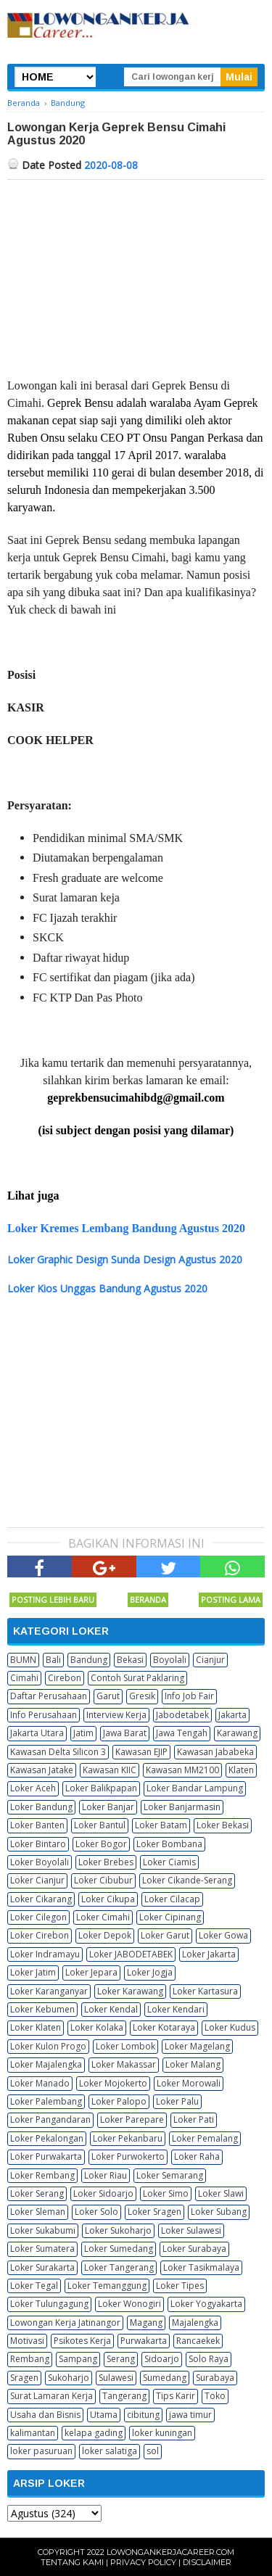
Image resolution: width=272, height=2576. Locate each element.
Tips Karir (175, 2396)
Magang (146, 2322)
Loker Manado (40, 2083)
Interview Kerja (116, 1715)
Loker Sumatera (42, 2248)
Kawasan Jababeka (215, 1752)
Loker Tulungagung (49, 2304)
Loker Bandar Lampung (195, 1788)
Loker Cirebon (39, 1935)
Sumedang (164, 2377)
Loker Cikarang (41, 1899)
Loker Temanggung (107, 2285)
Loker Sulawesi (191, 2230)
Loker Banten (37, 1825)
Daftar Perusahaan (48, 1696)
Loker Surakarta (42, 2267)
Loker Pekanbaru (127, 2138)
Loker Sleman (37, 2211)
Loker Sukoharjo (118, 2230)
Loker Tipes (180, 2285)
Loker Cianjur (37, 1880)
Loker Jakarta (209, 1954)
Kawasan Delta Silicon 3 (58, 1752)
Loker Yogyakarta (206, 2304)
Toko (215, 2396)
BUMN (23, 1660)
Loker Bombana (169, 1844)
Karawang (237, 1733)
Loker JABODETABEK (131, 1954)
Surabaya (215, 2377)
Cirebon (64, 1678)
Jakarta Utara (37, 1733)
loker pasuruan (41, 2451)
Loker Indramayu (45, 1954)
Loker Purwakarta (46, 2156)
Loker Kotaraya (164, 2027)
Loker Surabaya (194, 2248)
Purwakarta (143, 2340)
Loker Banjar (108, 1807)
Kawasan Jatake (41, 1770)
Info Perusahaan (43, 1715)
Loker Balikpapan (101, 1788)
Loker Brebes (105, 1862)
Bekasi (130, 1660)
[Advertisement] (136, 259)
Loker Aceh (33, 1788)
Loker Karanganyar (49, 1991)
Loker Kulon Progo (48, 2046)
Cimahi (24, 1678)
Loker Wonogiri (129, 2304)
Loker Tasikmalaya (201, 2267)
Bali (53, 1660)
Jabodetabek (182, 1715)
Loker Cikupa (108, 1899)
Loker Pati (193, 2119)
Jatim (83, 1733)
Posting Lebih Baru (53, 1599)
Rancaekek (198, 2340)
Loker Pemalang (205, 2138)
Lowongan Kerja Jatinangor (65, 2322)
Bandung (88, 1660)
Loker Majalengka (46, 2064)
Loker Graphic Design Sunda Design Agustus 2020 (124, 1259)
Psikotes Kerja (82, 2340)
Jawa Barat (125, 1733)
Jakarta (232, 1715)
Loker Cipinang (170, 1917)
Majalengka (195, 2322)
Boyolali (169, 1660)
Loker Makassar (123, 2064)
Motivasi (27, 2340)
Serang (121, 2359)
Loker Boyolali (39, 1862)
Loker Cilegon (38, 1917)
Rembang (29, 2359)
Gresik (142, 1696)
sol (153, 2451)
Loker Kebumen (42, 2009)
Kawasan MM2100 (182, 1770)
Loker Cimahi (103, 1917)
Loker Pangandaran (50, 2119)
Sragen (24, 2377)
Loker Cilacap (172, 1899)
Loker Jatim (33, 1972)
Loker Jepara (91, 1972)
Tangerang (124, 2396)
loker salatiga (109, 2451)
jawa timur (190, 2414)
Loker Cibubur (103, 1880)
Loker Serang (37, 2193)
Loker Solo (96, 2211)
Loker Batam (161, 1825)
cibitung (143, 2414)
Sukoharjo (68, 2377)
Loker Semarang (169, 2175)
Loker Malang (193, 2064)
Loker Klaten (35, 2027)
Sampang (78, 2359)
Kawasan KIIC (109, 1770)
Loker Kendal (111, 2009)
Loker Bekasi (223, 1825)
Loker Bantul (99, 1825)
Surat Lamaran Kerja (51, 2396)
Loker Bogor (101, 1844)
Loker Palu (177, 2101)
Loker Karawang (130, 1991)
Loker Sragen (154, 2211)
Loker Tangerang (119, 2267)
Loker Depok (104, 1935)
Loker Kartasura (205, 1991)
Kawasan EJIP (141, 1752)
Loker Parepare (132, 2119)
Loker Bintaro (38, 1844)
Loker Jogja (150, 1972)
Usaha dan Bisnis (45, 2414)
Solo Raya (208, 2359)
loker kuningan (162, 2433)
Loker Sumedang (118, 2248)
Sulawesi (116, 2377)
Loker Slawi (221, 2193)
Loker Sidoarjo (103, 2193)
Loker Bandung (41, 1807)
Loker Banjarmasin (182, 1807)
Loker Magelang (197, 2046)
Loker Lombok (125, 2046)
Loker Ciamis (169, 1862)
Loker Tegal (34, 2285)
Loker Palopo (119, 2101)
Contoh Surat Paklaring (137, 1678)
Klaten (241, 1770)
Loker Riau (105, 2175)
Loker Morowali (189, 2083)
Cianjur (210, 1660)
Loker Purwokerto (128, 2156)
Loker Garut (165, 1935)
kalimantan (32, 2433)
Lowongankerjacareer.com (170, 2552)
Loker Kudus (230, 2027)
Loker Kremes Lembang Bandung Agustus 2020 (126, 1228)
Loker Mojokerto (113, 2083)
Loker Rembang (42, 2175)
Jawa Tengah (181, 1733)
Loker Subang (219, 2211)
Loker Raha (197, 2156)
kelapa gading (94, 2433)
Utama (104, 2414)
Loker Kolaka (96, 2027)
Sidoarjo (161, 2359)
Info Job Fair (189, 1696)
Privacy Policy (143, 2562)
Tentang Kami (72, 2562)
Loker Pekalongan (46, 2138)
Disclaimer (207, 2562)
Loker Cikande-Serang (187, 1880)
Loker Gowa (223, 1935)
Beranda (148, 1599)
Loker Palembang (46, 2101)
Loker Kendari (176, 2009)
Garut (108, 1696)
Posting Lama (230, 1599)
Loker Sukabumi (42, 2230)
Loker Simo (166, 2193)
